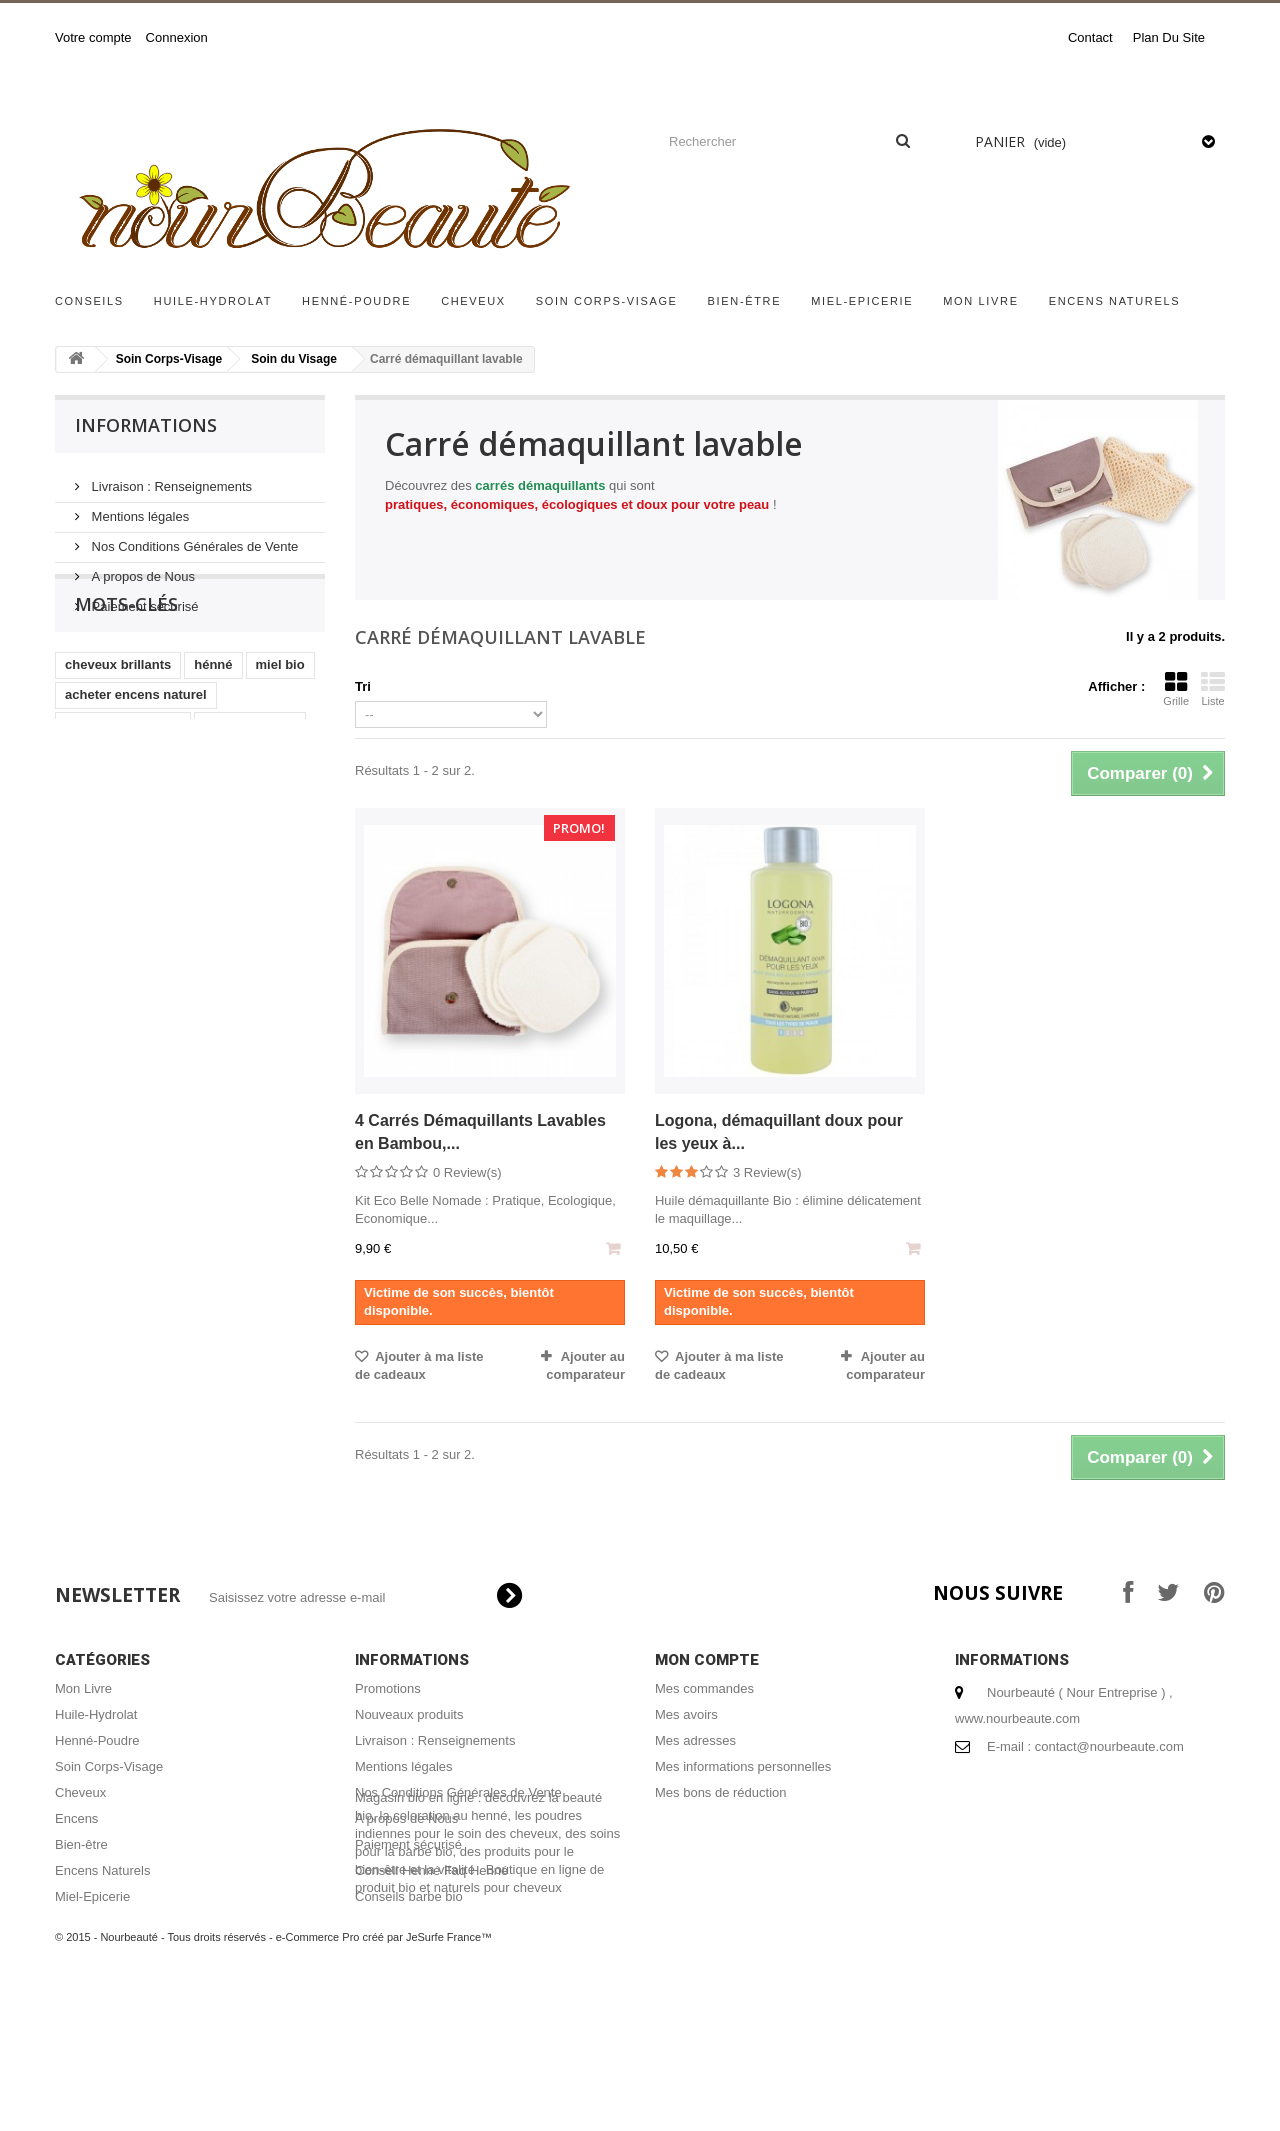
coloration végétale (233, 854)
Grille (1176, 689)
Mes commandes (704, 1688)
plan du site (1169, 37)
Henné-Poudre (356, 301)
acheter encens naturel (136, 764)
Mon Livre (980, 301)
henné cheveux (244, 824)
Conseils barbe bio (409, 1896)
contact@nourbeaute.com (1109, 1746)
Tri (363, 686)
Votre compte (93, 37)
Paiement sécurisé (143, 598)
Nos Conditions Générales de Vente (193, 538)
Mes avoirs (686, 1714)
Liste (1213, 689)
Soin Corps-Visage (607, 301)
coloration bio (108, 854)
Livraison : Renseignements (170, 478)
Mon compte (707, 1660)
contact (1090, 37)
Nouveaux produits (409, 1714)
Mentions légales (138, 508)
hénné (213, 734)
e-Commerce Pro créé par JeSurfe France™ (384, 2071)
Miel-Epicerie (862, 301)
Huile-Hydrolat (213, 301)
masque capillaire (119, 824)
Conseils (89, 301)
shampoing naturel (123, 794)
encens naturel (250, 794)
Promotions (388, 1688)
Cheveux (473, 301)
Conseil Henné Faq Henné (431, 1870)
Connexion (177, 37)
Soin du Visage (294, 359)
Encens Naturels (1115, 301)
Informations (146, 425)
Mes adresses (695, 1740)
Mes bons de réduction (721, 1792)
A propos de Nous (141, 568)
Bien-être (745, 301)
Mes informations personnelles (743, 1766)
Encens (76, 1818)
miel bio (280, 734)
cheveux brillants (118, 734)
